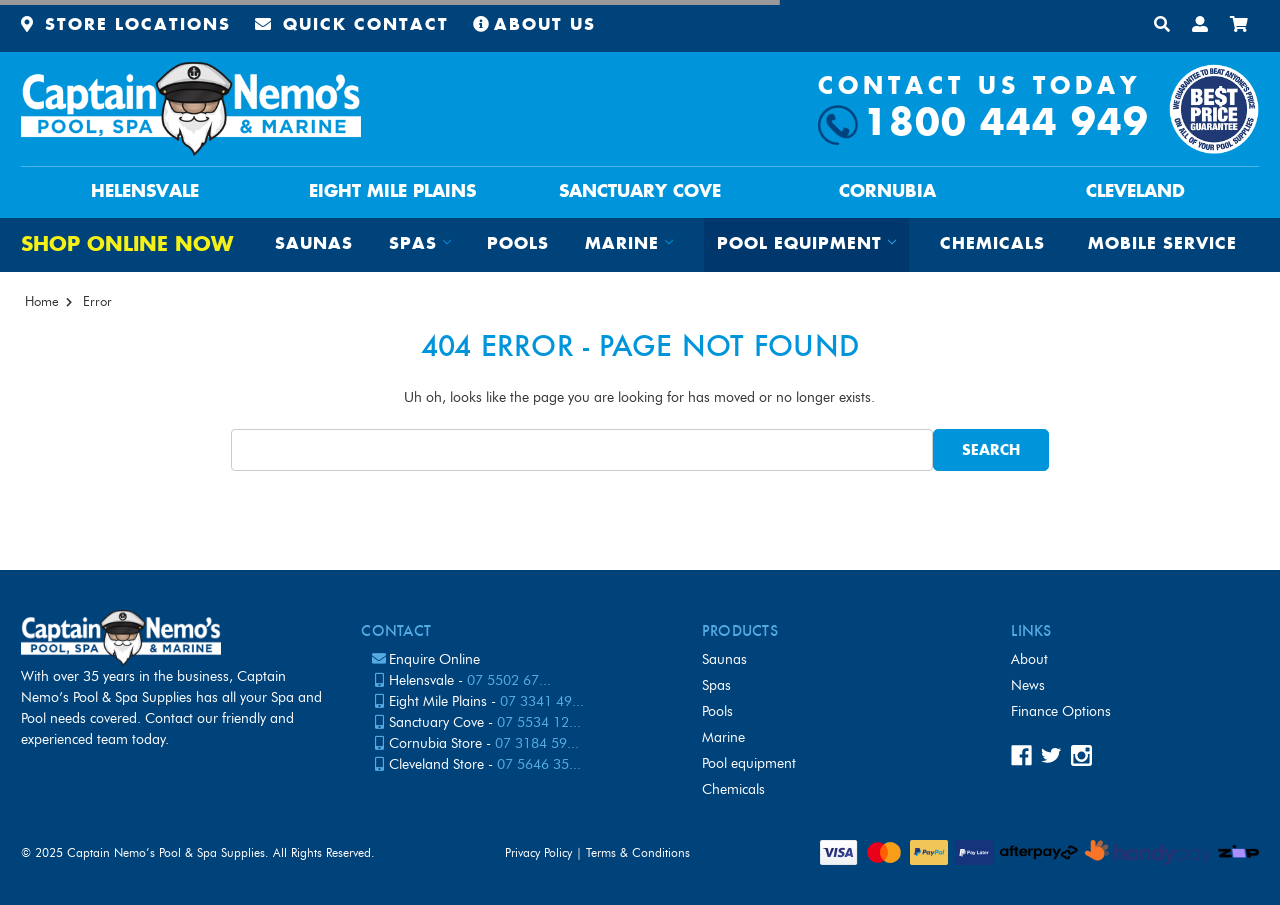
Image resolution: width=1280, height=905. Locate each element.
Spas (716, 685)
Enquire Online (434, 659)
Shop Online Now (127, 245)
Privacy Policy (538, 852)
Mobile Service (1162, 244)
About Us (534, 25)
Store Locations (126, 25)
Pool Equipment (749, 763)
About (1029, 659)
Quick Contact (352, 25)
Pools (518, 244)
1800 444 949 (1006, 124)
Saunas (314, 244)
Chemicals (992, 244)
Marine (723, 737)
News (1028, 685)
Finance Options (1061, 711)
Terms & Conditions (638, 852)
